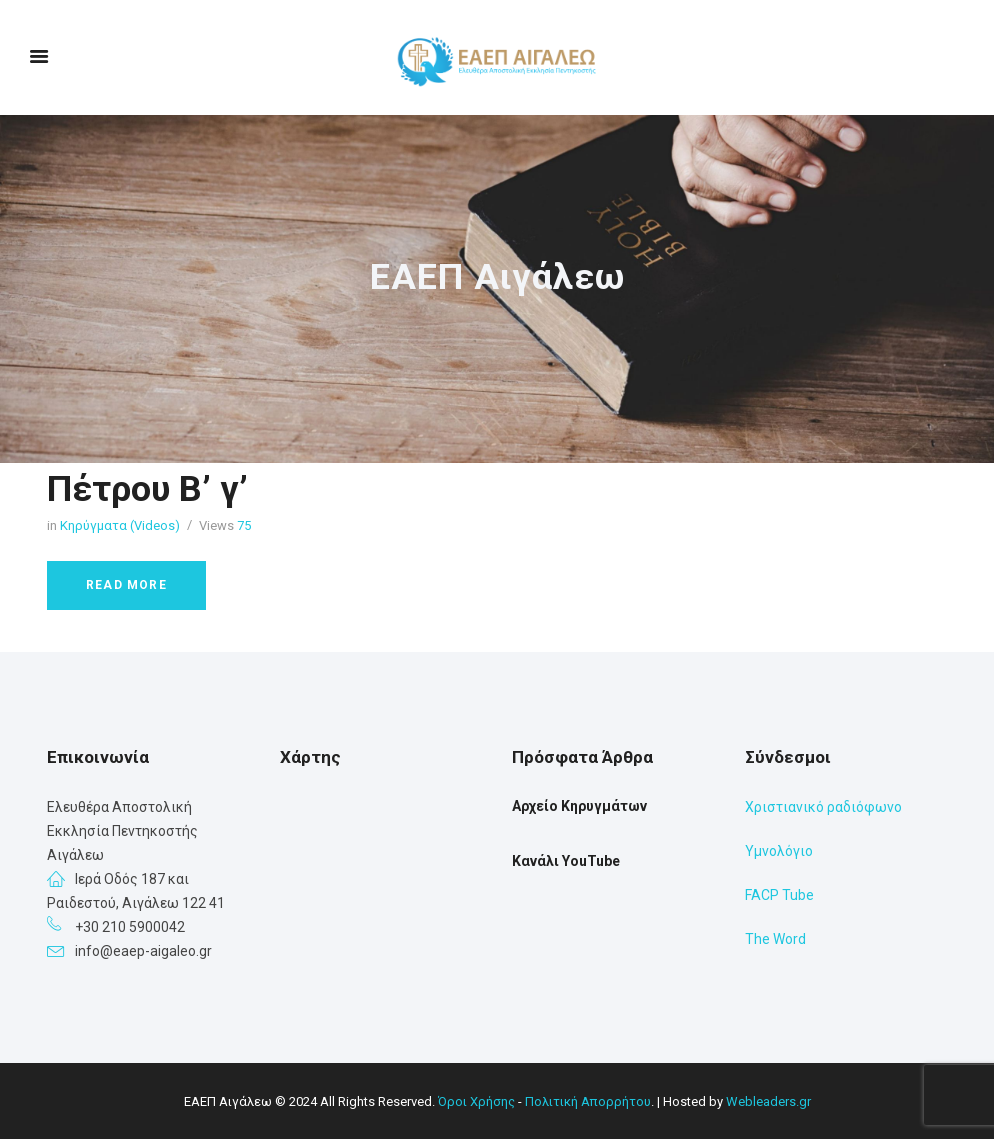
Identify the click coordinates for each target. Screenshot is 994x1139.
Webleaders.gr (768, 1101)
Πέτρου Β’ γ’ (147, 489)
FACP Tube (779, 895)
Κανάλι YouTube (566, 861)
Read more (126, 585)
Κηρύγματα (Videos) (120, 525)
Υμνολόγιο (779, 851)
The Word (775, 939)
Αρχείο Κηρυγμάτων (579, 806)
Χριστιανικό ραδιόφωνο (823, 807)
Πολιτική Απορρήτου (588, 1101)
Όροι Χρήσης (476, 1101)
